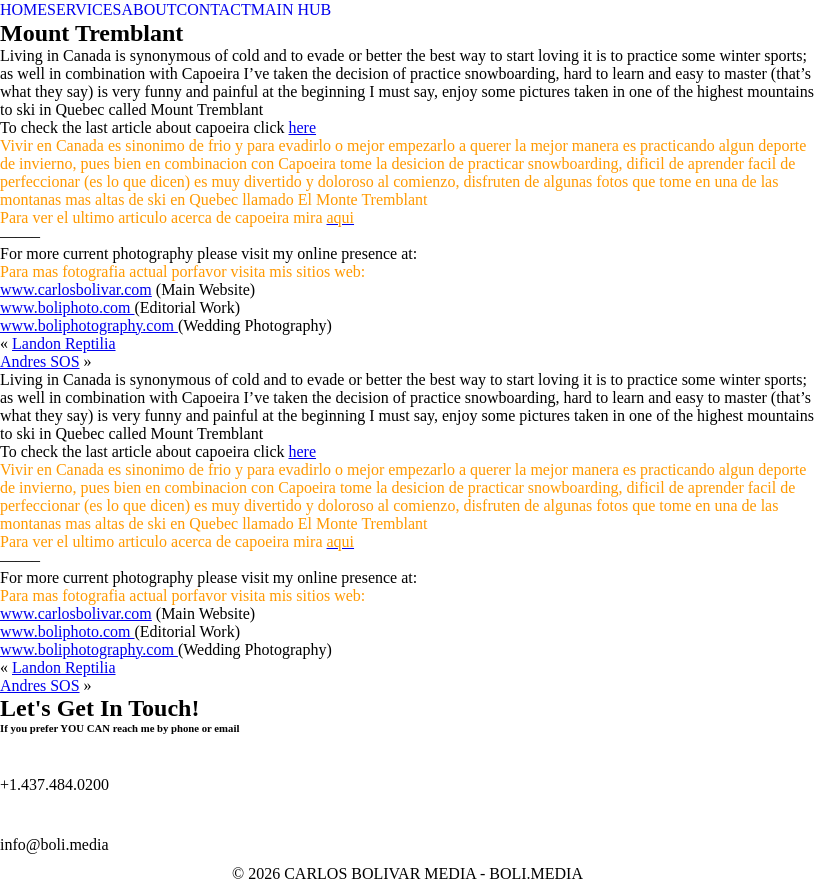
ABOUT (148, 9)
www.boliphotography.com (89, 325)
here (303, 127)
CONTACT (214, 9)
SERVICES (84, 9)
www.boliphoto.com (67, 307)
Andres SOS (40, 361)
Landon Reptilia (64, 343)
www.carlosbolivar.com (76, 289)
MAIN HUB (291, 9)
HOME (23, 9)
